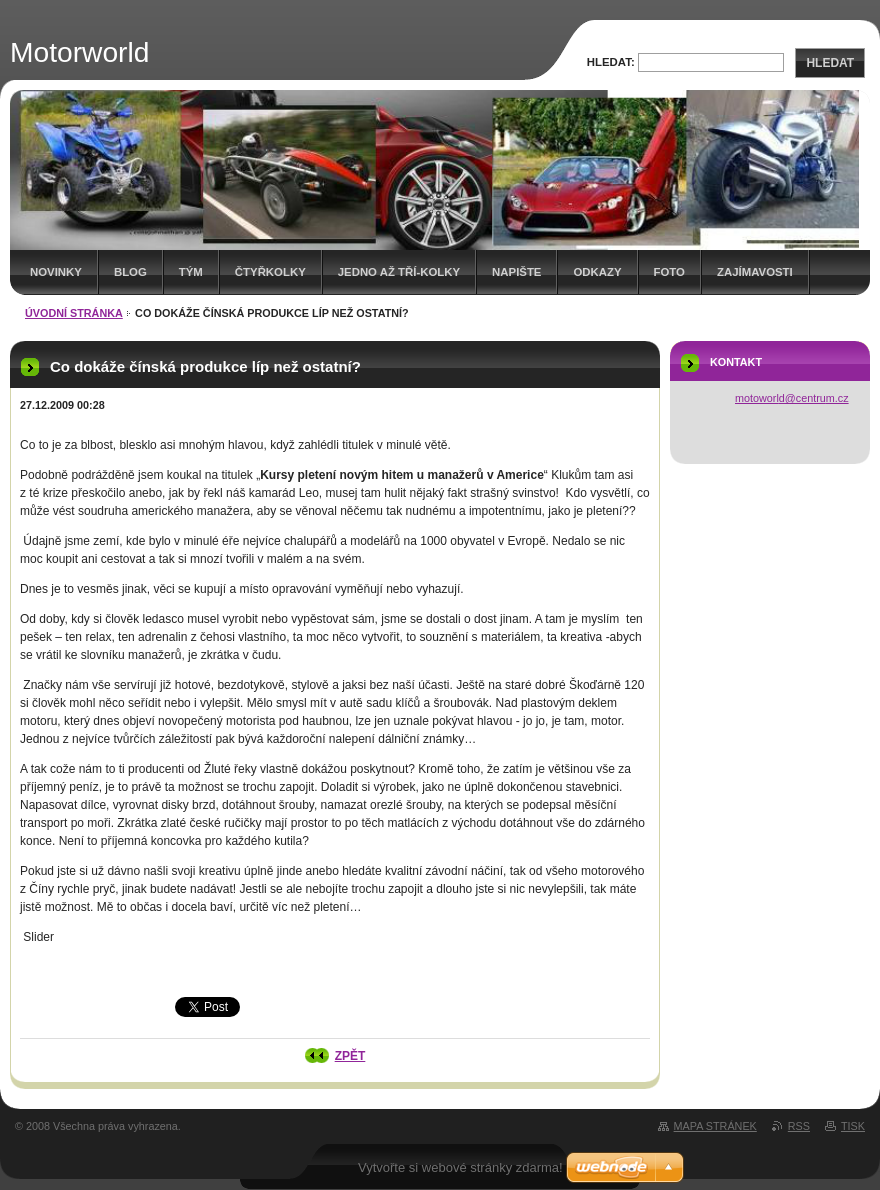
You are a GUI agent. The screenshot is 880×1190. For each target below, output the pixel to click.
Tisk (853, 1126)
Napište (516, 272)
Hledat (830, 63)
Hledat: (611, 62)
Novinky (56, 272)
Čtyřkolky (270, 272)
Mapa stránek (715, 1126)
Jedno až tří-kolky (399, 272)
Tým (191, 272)
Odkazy (597, 272)
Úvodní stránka (74, 313)
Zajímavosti (755, 272)
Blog (130, 272)
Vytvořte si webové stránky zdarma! (460, 1167)
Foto (669, 272)
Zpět (350, 1056)
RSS (799, 1126)
